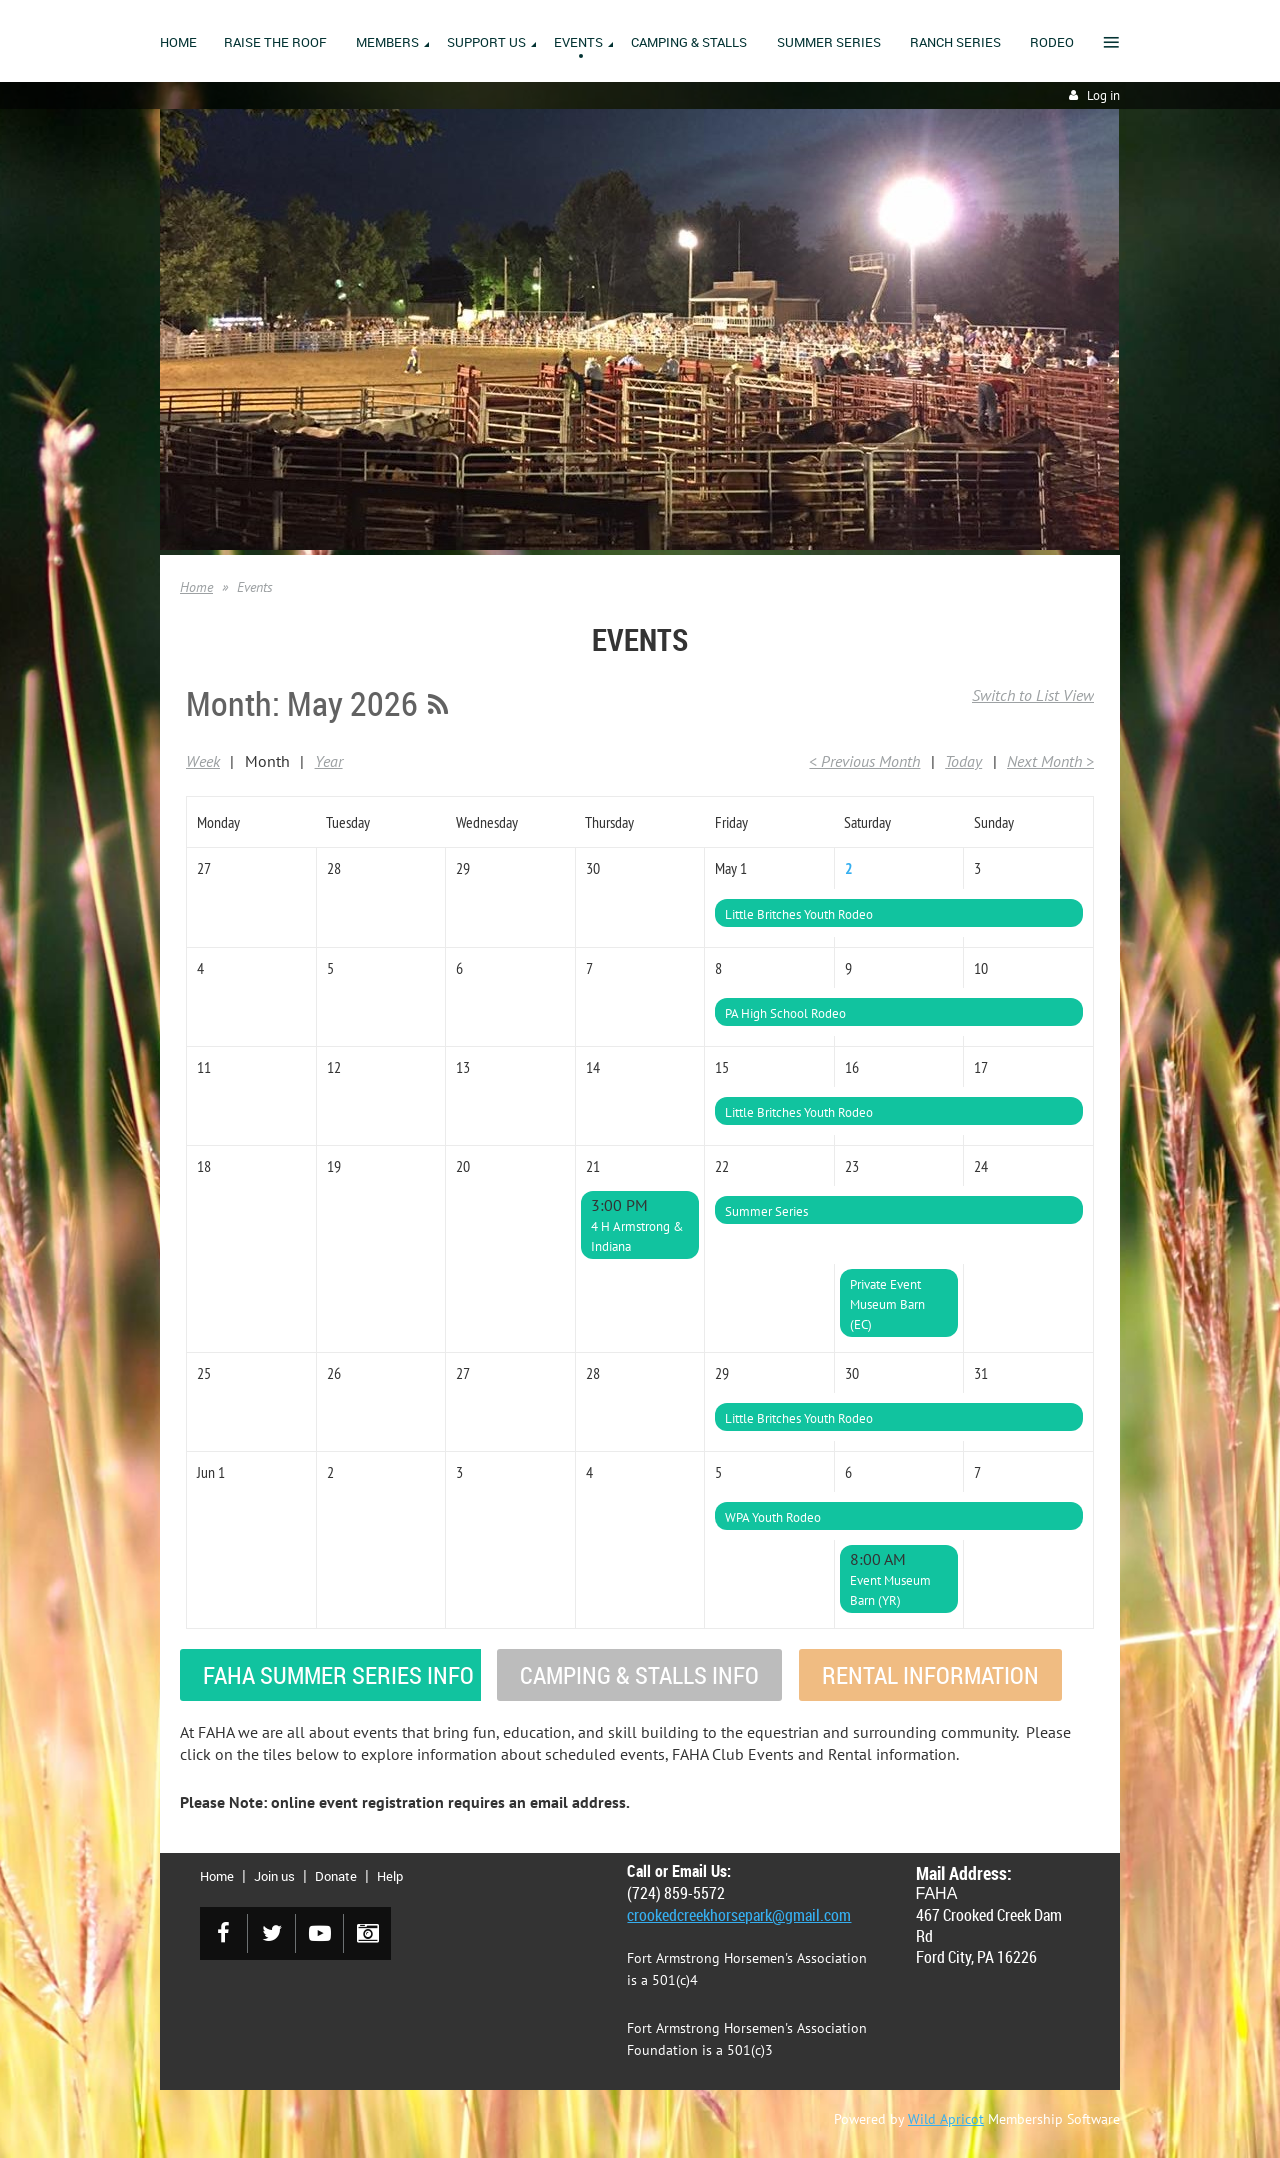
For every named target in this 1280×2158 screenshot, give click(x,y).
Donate (336, 1876)
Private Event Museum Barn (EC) (887, 1304)
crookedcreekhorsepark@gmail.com (739, 1915)
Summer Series (766, 1211)
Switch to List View (1033, 695)
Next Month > (1050, 761)
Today (963, 761)
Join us (274, 1876)
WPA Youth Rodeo (773, 1517)
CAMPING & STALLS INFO (639, 1675)
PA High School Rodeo (785, 1013)
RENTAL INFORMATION (930, 1675)
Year (329, 761)
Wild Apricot (946, 2119)
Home (196, 587)
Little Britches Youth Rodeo (799, 914)
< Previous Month (864, 761)
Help (390, 1876)
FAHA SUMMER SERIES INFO (338, 1675)
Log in (1103, 95)
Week (203, 761)
